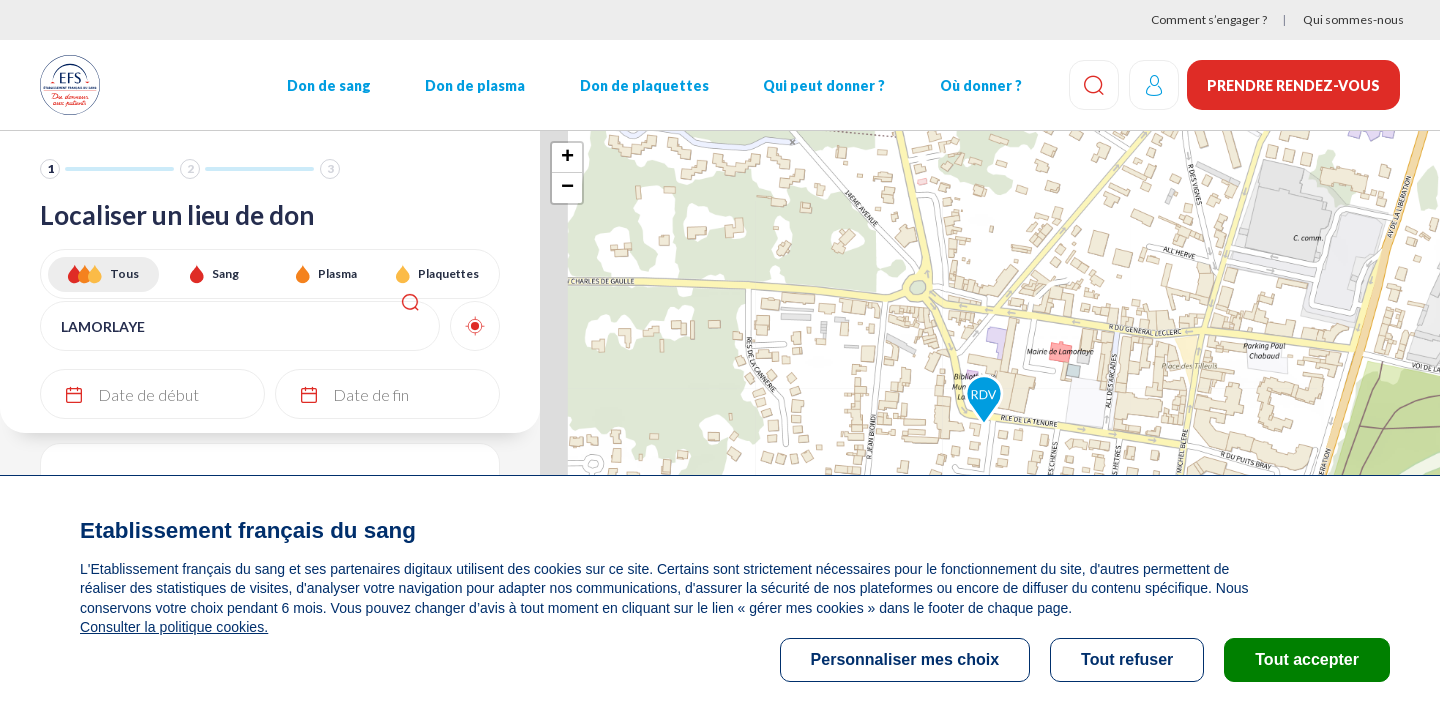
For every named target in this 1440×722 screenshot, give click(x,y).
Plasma (337, 273)
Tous (124, 273)
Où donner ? (979, 85)
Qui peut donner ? (823, 85)
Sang (225, 273)
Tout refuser (1127, 659)
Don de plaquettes (642, 85)
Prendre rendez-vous (1293, 85)
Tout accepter (1307, 659)
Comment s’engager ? (1209, 19)
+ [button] (567, 158)
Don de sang (328, 85)
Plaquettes (448, 273)
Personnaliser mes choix (905, 659)
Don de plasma (474, 85)
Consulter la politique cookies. (173, 627)
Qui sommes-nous (1353, 19)
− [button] (567, 188)
